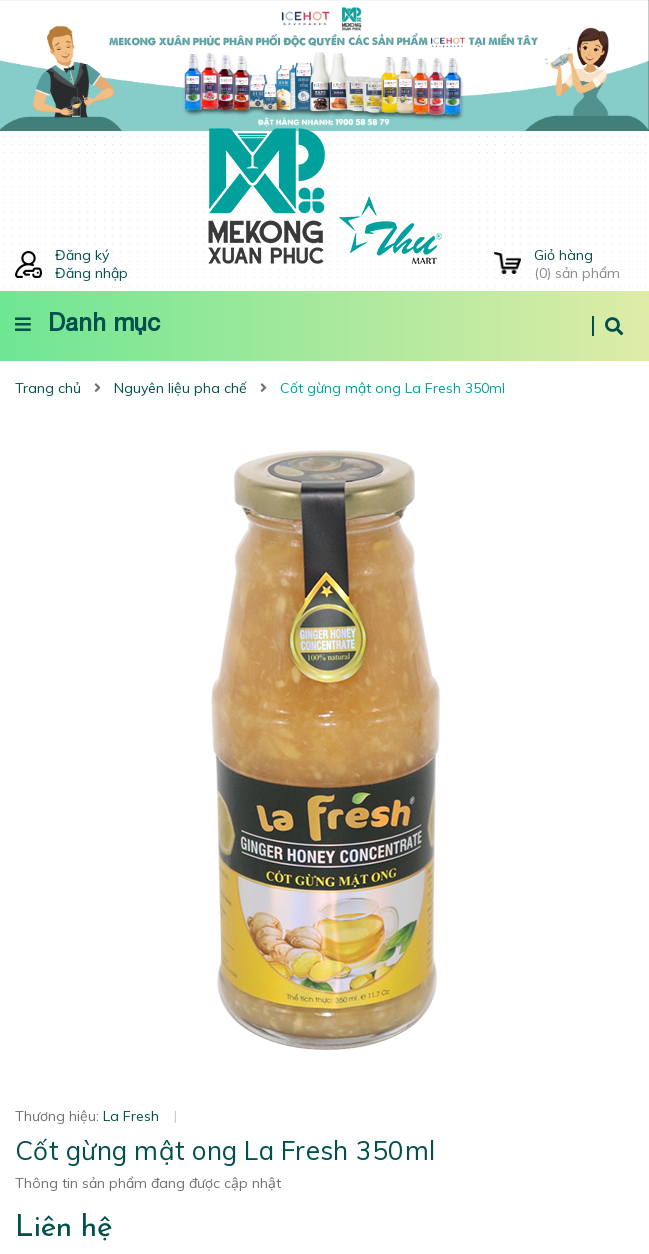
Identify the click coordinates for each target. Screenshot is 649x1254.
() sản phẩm (584, 264)
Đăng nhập (91, 273)
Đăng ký (82, 255)
